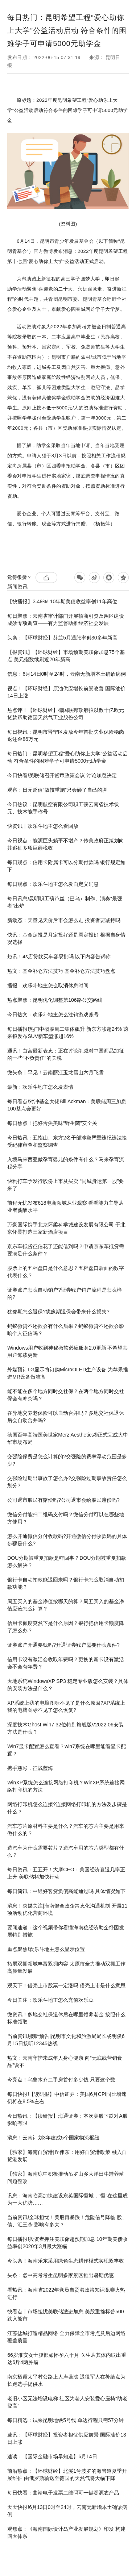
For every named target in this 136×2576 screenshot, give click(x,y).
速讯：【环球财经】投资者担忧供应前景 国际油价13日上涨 (66, 2438)
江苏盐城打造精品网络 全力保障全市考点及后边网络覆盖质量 (66, 2336)
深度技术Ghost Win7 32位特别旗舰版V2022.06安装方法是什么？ (65, 1728)
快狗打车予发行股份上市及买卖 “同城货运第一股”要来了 (65, 1184)
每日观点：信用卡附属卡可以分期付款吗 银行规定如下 (66, 865)
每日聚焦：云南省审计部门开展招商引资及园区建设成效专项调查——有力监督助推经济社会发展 (65, 619)
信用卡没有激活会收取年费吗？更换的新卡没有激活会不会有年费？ (65, 1663)
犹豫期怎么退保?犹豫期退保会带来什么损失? (58, 1311)
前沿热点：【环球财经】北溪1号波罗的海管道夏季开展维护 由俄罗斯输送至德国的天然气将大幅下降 (67, 2474)
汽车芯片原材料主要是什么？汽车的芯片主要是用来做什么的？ (65, 1829)
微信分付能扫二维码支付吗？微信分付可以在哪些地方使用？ (65, 1518)
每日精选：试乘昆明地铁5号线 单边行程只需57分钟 (65, 2420)
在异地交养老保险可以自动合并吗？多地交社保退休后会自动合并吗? (65, 1416)
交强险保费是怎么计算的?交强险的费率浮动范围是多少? (67, 1460)
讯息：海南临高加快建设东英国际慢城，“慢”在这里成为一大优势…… (67, 2199)
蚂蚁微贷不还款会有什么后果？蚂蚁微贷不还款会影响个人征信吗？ (65, 1329)
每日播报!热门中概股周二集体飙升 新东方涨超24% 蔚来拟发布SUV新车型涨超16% (67, 1032)
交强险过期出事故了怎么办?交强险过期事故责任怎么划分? (67, 1481)
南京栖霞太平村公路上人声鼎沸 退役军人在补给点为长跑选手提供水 (66, 2380)
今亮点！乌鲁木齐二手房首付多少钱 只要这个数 (61, 2080)
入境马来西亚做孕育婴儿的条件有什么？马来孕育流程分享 (65, 1163)
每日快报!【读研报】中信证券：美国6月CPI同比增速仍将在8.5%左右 (67, 2097)
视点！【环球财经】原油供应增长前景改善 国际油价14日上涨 (66, 692)
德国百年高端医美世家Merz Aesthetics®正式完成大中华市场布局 (67, 1438)
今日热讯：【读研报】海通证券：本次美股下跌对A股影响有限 (67, 2119)
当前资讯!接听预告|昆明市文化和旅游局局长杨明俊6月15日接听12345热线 (65, 2039)
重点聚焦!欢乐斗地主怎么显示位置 (46, 1949)
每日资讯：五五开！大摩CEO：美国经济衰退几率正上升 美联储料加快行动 (66, 1873)
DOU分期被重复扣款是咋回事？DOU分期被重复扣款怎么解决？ (66, 1561)
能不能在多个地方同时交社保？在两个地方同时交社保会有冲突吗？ (65, 1394)
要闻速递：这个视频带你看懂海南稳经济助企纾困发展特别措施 (65, 1931)
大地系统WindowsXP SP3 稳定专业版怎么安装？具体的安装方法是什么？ (67, 1684)
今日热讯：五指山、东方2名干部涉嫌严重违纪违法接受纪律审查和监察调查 (67, 1141)
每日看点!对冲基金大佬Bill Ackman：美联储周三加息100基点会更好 (66, 1105)
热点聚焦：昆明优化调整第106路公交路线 (54, 1000)
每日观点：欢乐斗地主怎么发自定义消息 (53, 884)
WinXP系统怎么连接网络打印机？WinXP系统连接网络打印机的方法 (66, 1786)
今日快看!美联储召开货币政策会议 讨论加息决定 (62, 775)
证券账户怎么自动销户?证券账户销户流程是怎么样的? (64, 1293)
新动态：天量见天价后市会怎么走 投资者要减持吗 (63, 920)
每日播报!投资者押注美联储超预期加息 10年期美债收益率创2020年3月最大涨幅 (67, 2242)
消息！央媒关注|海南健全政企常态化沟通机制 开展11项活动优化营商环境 (67, 1909)
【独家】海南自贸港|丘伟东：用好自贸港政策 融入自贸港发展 (67, 2155)
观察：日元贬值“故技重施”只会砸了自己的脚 (57, 790)
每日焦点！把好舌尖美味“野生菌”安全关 (52, 1123)
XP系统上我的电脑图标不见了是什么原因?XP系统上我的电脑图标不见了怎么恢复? (66, 1706)
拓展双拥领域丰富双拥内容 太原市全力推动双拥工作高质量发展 (66, 1967)
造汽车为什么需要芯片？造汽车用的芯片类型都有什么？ (65, 1851)
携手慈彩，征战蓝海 (30, 1768)
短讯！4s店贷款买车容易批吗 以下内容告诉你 (59, 956)
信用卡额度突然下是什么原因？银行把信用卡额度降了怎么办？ (65, 1626)
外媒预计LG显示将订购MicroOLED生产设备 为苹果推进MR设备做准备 (67, 1373)
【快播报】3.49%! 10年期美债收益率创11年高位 (62, 601)
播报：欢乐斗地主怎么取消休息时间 (47, 985)
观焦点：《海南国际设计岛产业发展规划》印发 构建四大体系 (66, 2532)
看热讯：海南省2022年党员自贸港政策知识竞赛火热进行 (66, 2293)
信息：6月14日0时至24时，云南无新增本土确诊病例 (66, 674)
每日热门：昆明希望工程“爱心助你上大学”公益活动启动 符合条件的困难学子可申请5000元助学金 (67, 757)
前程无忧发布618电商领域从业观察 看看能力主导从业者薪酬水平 (65, 1206)
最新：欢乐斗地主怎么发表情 (40, 1087)
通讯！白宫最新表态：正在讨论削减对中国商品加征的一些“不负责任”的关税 (65, 1054)
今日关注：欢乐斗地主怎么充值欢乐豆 (50, 2000)
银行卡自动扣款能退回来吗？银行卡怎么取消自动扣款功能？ (65, 1583)
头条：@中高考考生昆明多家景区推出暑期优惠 (60, 2275)
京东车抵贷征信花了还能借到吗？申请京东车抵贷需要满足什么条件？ (65, 1249)
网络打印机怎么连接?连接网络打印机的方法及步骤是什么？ (67, 1807)
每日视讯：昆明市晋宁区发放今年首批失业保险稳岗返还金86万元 (65, 735)
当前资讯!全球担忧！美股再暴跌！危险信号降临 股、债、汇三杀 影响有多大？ (67, 2220)
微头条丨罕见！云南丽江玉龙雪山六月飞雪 (55, 1072)
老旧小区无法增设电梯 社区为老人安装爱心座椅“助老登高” (67, 2402)
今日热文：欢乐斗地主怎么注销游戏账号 (53, 1014)
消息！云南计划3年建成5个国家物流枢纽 (53, 2138)
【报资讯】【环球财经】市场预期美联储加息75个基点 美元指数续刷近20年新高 (66, 655)
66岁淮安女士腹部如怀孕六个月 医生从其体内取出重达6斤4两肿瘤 (66, 2358)
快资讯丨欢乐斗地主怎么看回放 (42, 826)
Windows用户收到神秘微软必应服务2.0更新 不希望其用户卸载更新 (67, 1351)
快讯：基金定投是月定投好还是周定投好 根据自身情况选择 (66, 938)
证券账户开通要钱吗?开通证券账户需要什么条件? (63, 1645)
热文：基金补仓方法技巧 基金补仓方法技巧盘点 (61, 971)
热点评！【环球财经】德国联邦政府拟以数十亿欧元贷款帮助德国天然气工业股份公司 (65, 713)
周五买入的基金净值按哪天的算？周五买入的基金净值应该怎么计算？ (65, 1605)
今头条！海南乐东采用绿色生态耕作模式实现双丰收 (65, 2261)
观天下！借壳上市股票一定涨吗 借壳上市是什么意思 (66, 1985)
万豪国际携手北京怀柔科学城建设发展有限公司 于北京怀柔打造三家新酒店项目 (66, 1228)
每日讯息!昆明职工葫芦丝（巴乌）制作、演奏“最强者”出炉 (64, 902)
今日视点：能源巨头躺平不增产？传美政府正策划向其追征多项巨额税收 (65, 844)
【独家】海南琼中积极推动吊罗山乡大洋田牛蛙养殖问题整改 (65, 2177)
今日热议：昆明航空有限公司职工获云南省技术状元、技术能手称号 (63, 807)
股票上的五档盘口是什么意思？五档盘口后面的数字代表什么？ (65, 1271)
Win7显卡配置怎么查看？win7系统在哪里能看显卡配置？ (66, 1749)
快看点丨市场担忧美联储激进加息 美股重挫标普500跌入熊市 (65, 2315)
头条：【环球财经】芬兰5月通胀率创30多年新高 (62, 638)
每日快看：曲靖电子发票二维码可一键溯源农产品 (63, 2493)
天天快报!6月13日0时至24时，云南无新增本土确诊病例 (67, 2510)
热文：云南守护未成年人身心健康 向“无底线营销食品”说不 (64, 2061)
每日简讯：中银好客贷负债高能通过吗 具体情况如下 (66, 1891)
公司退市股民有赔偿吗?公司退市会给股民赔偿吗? (63, 1500)
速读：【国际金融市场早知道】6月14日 (52, 2456)
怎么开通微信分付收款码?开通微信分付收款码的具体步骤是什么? (67, 1539)
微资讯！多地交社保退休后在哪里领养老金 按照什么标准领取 (66, 2018)
